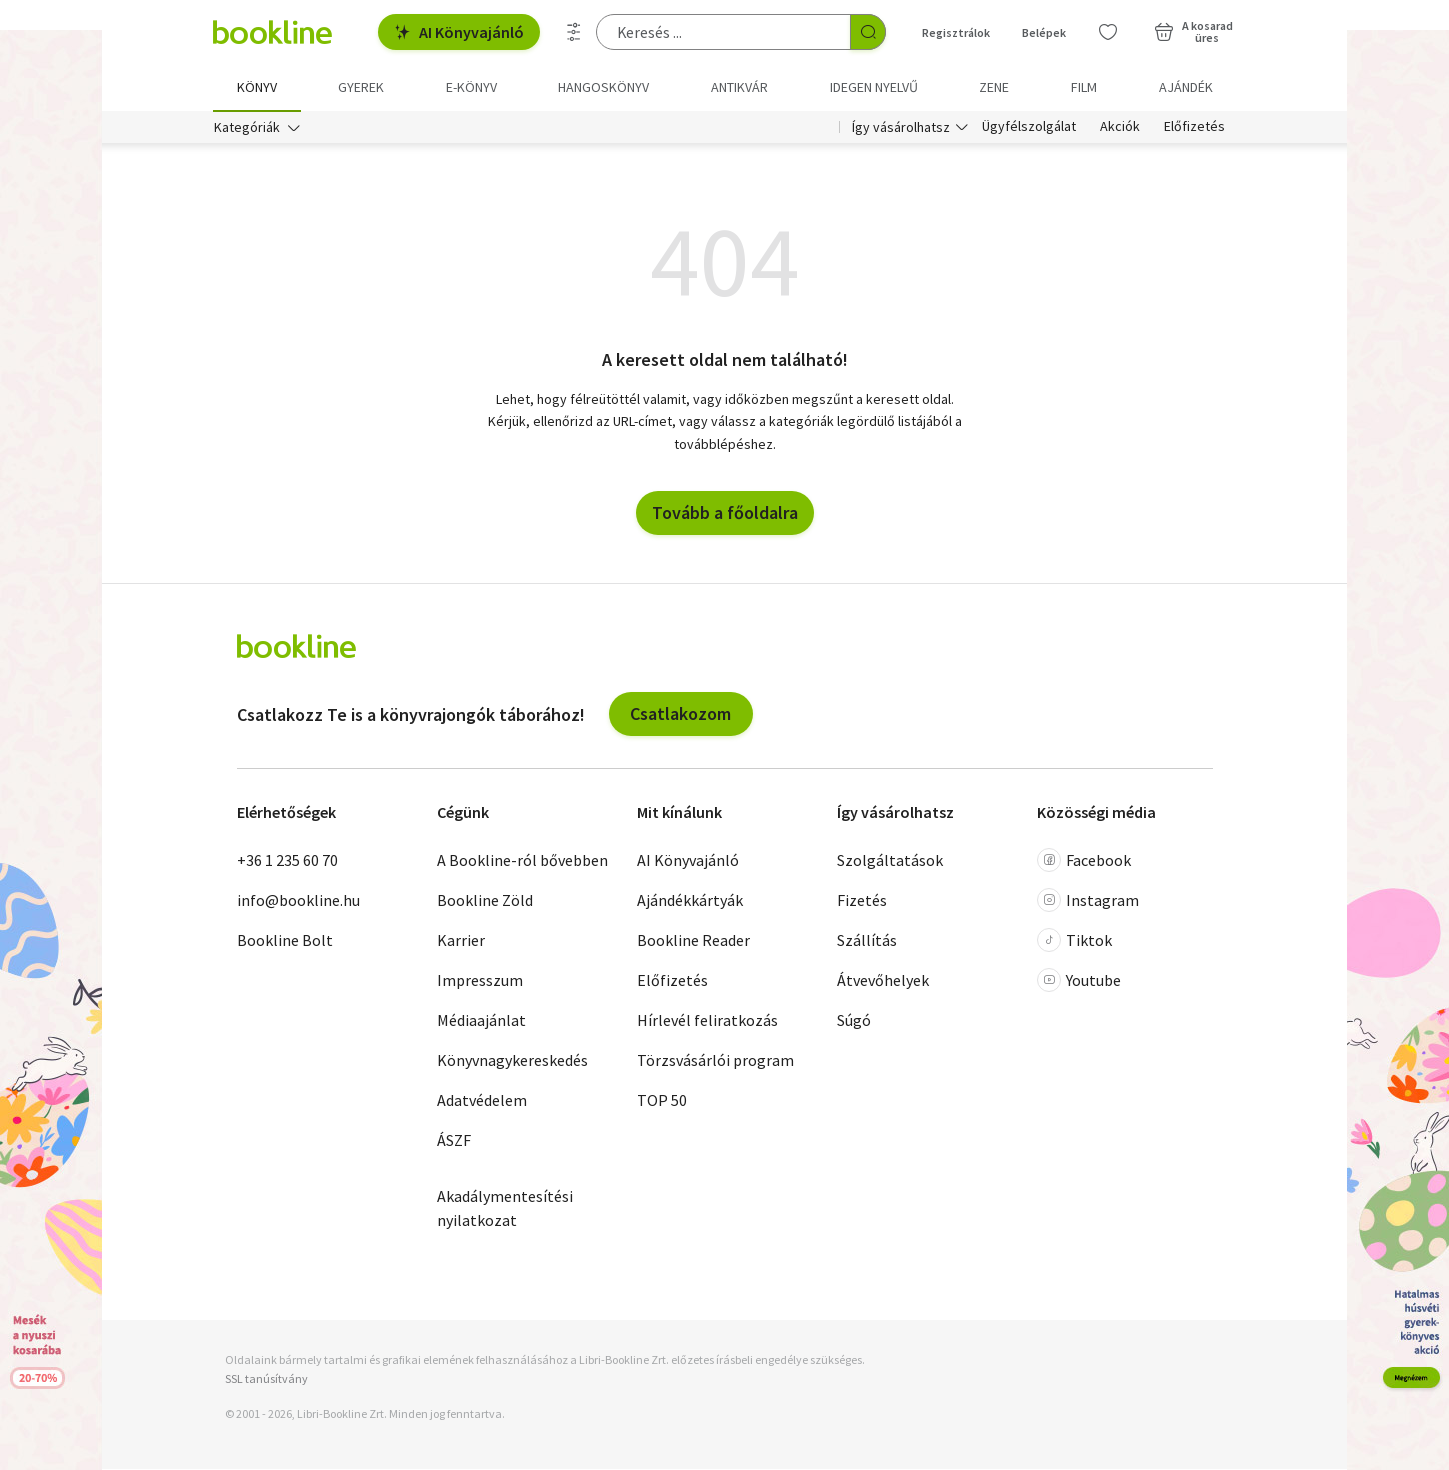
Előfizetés (1194, 128)
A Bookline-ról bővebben (522, 861)
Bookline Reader (693, 941)
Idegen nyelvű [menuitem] (874, 87)
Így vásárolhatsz (901, 128)
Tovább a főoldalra (725, 513)
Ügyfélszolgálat (1029, 128)
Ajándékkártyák (690, 901)
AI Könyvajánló (459, 32)
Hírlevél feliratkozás (707, 1021)
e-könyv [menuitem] (471, 87)
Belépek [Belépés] (1044, 32)
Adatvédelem (482, 1101)
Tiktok (1074, 941)
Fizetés (862, 901)
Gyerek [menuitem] (361, 87)
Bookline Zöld (485, 901)
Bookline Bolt (285, 941)
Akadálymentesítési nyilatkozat (505, 1209)
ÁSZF (454, 1141)
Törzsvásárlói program (715, 1061)
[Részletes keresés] (574, 32)
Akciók (1120, 128)
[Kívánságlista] (1108, 32)
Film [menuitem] (1084, 87)
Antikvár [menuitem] (739, 87)
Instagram (1088, 901)
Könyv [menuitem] (257, 87)
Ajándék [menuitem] (1186, 87)
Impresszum (480, 981)
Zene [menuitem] (994, 87)
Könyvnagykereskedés (512, 1061)
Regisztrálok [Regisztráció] (956, 32)
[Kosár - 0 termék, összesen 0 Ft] (1193, 32)
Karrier (461, 941)
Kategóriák (247, 128)
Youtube (1079, 981)
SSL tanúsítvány (266, 1379)
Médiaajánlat (481, 1021)
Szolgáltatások (890, 861)
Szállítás (867, 941)
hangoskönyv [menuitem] (603, 87)
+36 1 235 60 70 (287, 861)
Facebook (1084, 861)
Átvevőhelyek (883, 981)
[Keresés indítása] (868, 32)
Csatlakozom (680, 714)
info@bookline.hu (298, 901)
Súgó (854, 1021)
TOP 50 (662, 1101)
